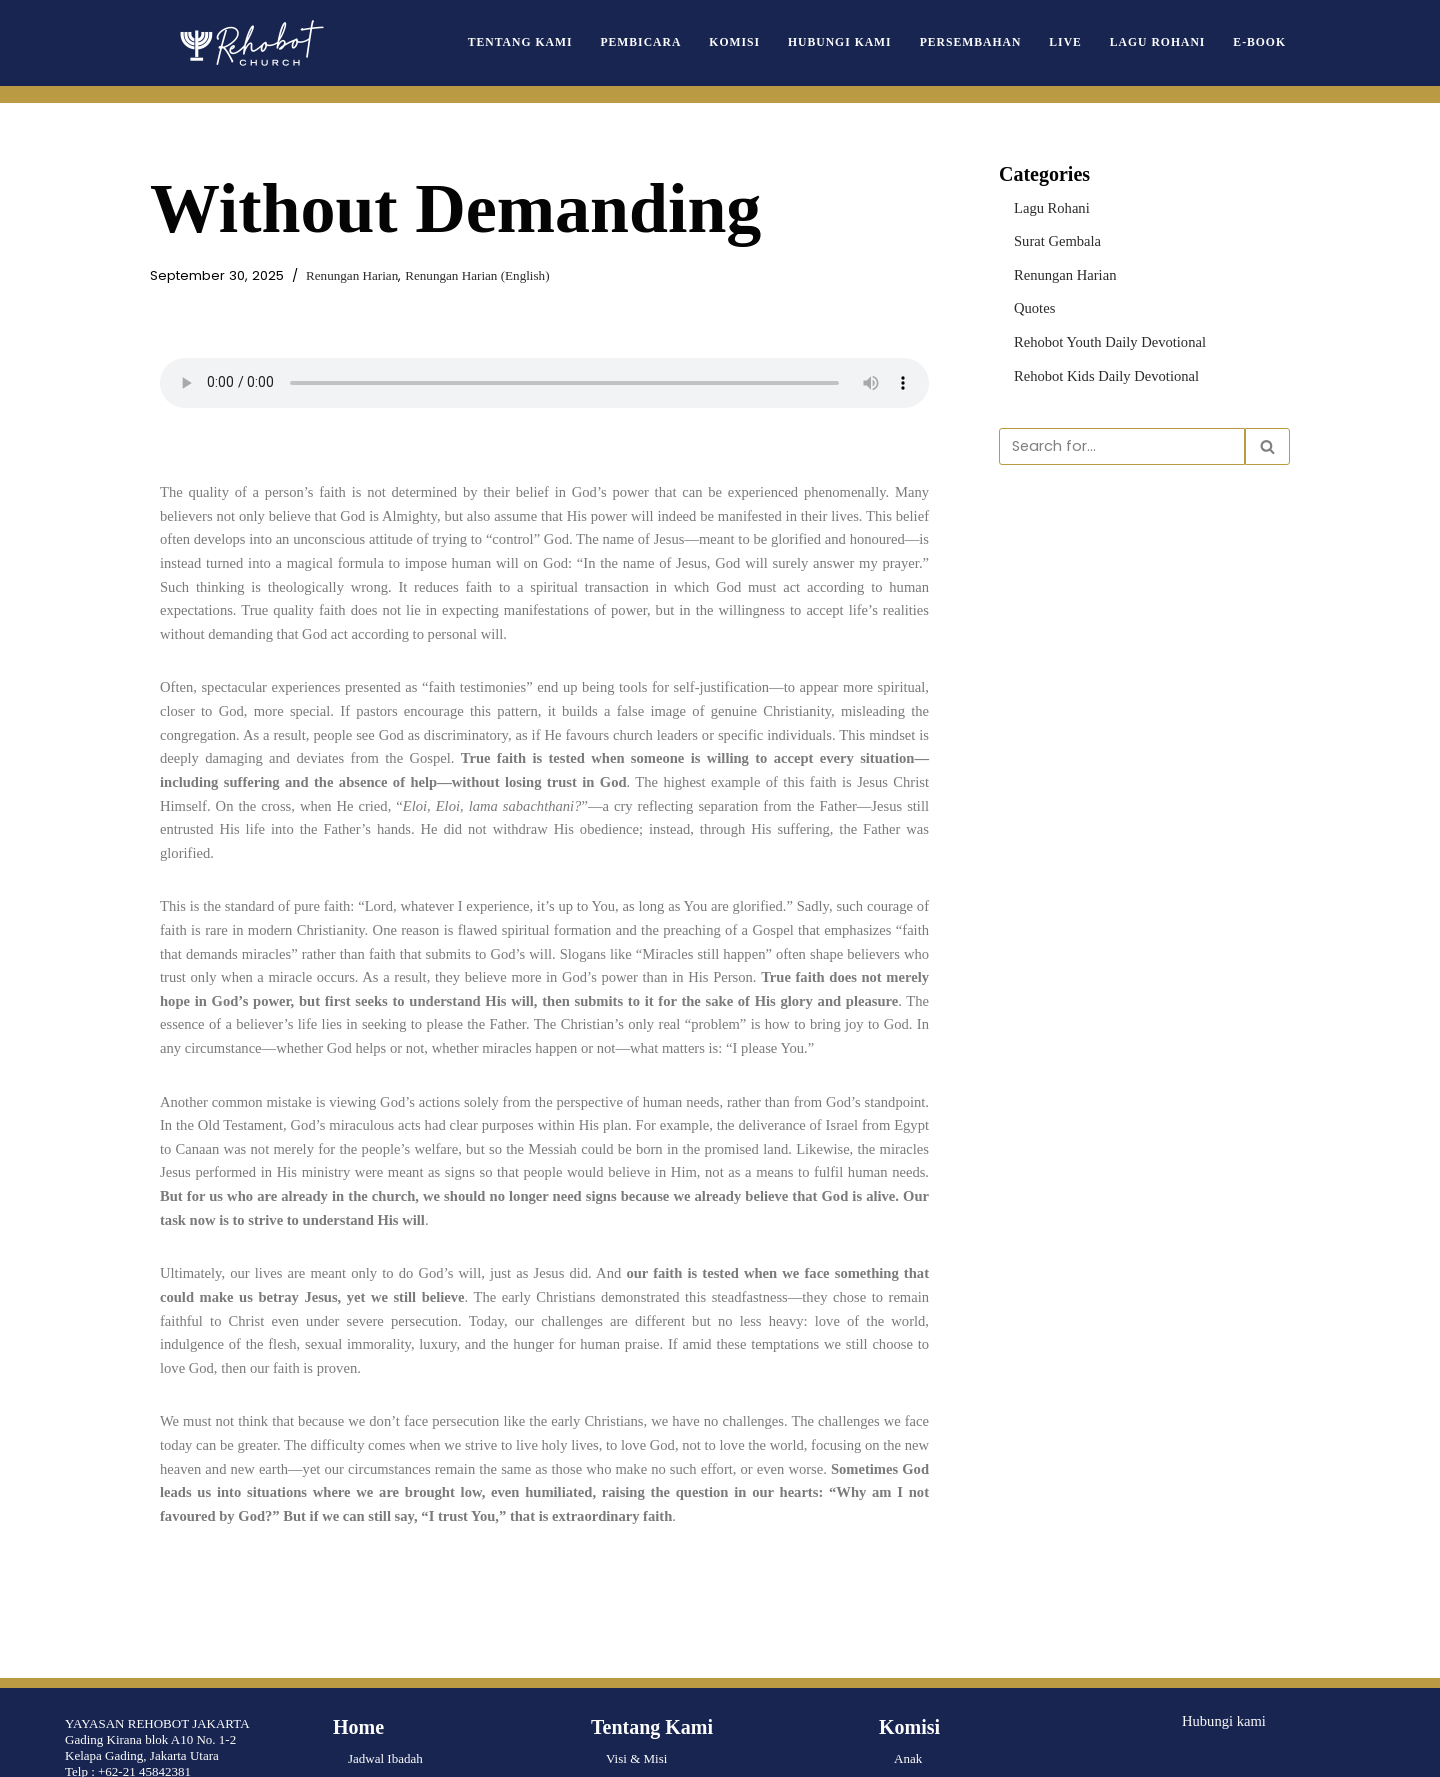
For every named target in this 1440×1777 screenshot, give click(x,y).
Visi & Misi (636, 1611)
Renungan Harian (329, 275)
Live (1081, 42)
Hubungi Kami (872, 42)
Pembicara (686, 42)
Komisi (774, 42)
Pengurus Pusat (646, 1643)
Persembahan (993, 42)
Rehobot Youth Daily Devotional (1099, 333)
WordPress (144, 1753)
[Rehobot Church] (250, 43)
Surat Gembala (1053, 237)
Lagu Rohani (1167, 42)
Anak (908, 1611)
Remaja (914, 1643)
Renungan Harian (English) (439, 275)
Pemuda (915, 1675)
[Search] (1122, 436)
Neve (28, 1753)
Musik (910, 1739)
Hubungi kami (1219, 1572)
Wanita (912, 1707)
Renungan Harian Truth (409, 1643)
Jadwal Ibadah (385, 1611)
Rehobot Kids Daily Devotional (1096, 366)
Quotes (1032, 301)
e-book (1262, 42)
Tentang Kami (575, 42)
